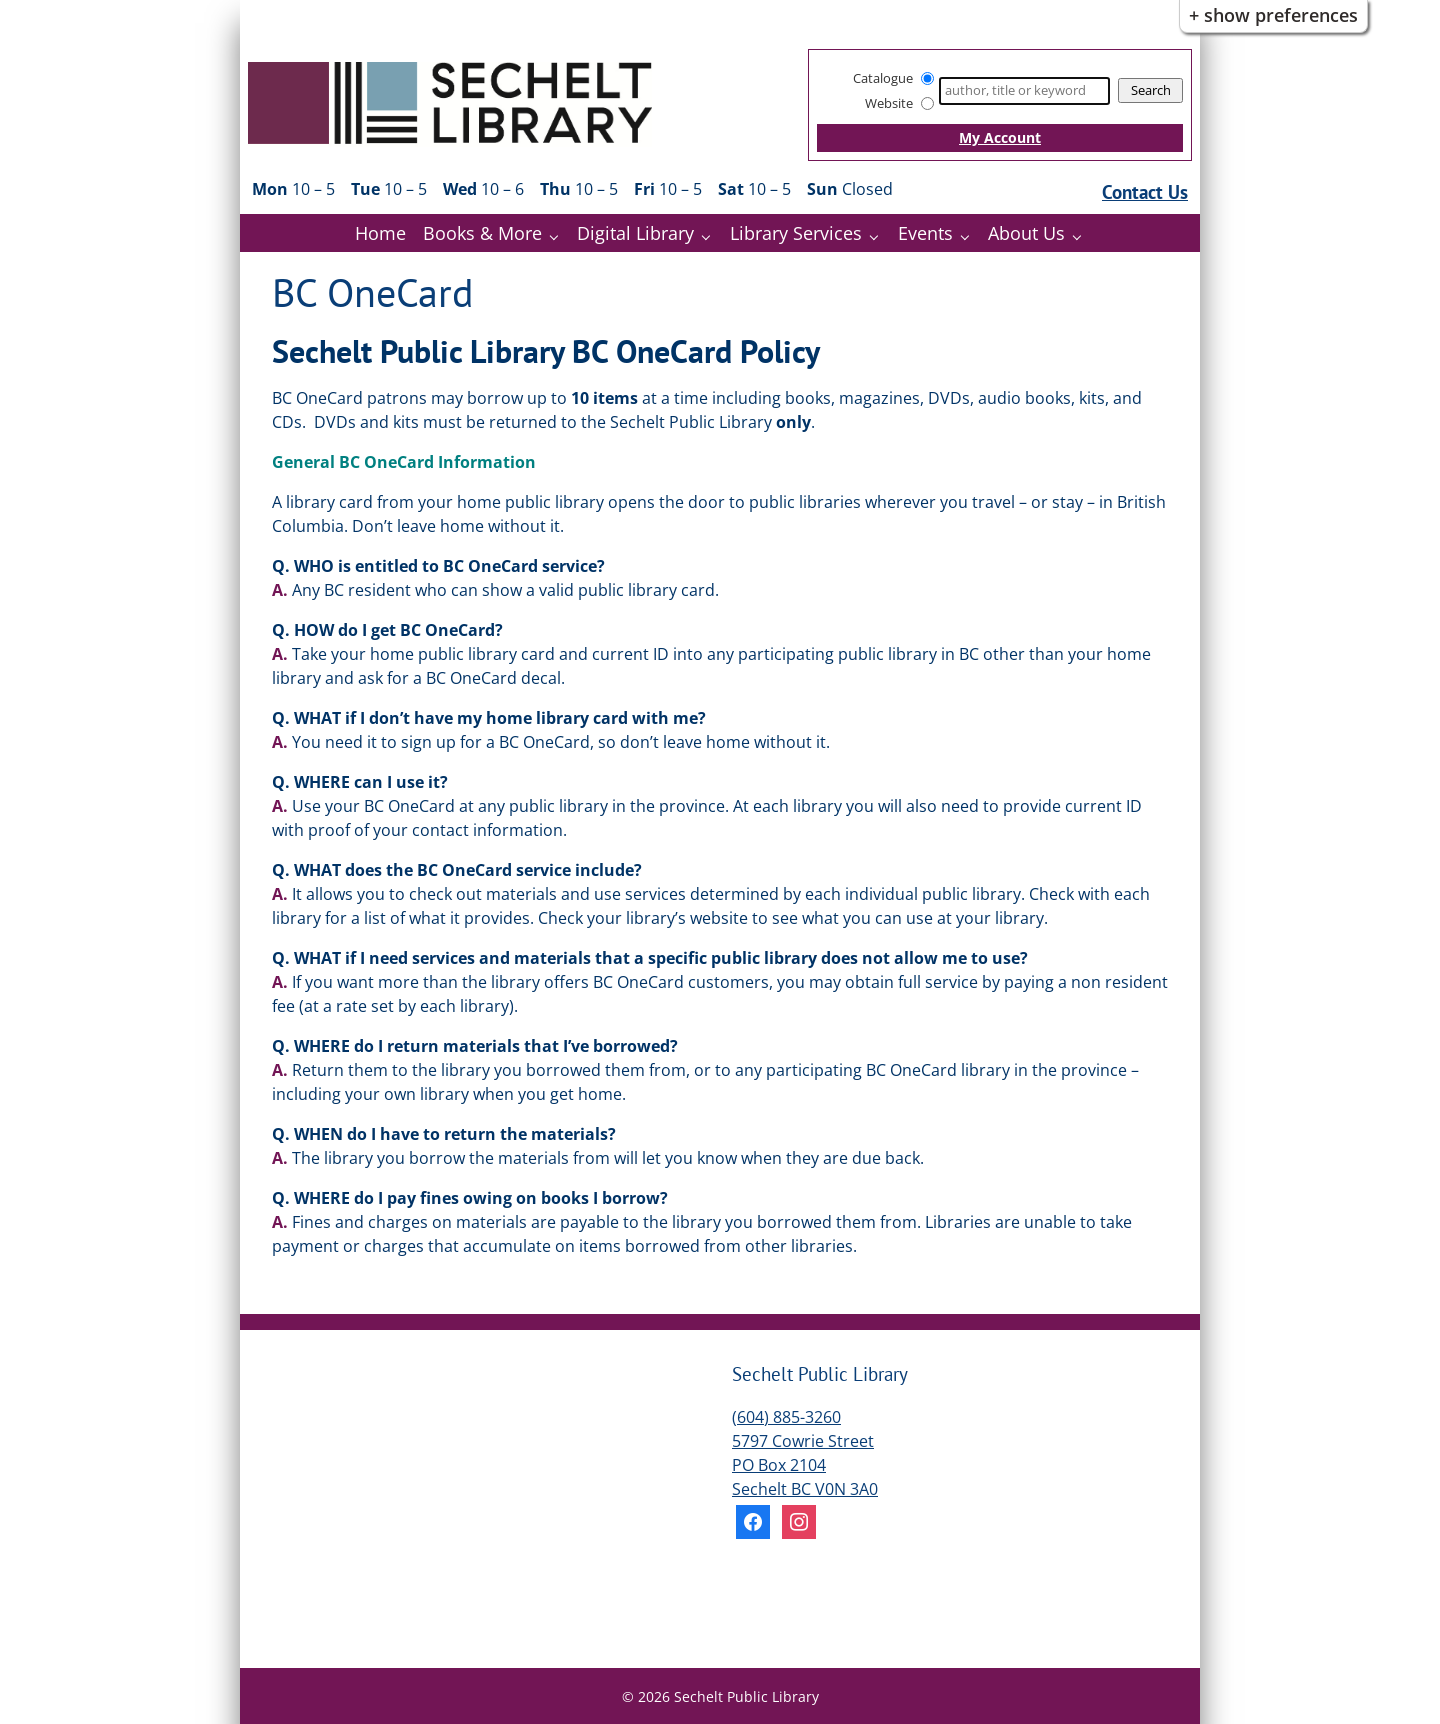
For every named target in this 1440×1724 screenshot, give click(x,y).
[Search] (1024, 91)
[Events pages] (969, 235)
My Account (1000, 137)
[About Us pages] (1081, 235)
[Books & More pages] (558, 235)
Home (380, 233)
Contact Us (1145, 191)
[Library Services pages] (878, 235)
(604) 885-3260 (786, 1417)
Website (889, 103)
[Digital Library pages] (710, 235)
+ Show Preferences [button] (1273, 15)
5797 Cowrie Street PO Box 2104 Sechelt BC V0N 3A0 (805, 1465)
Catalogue (883, 78)
